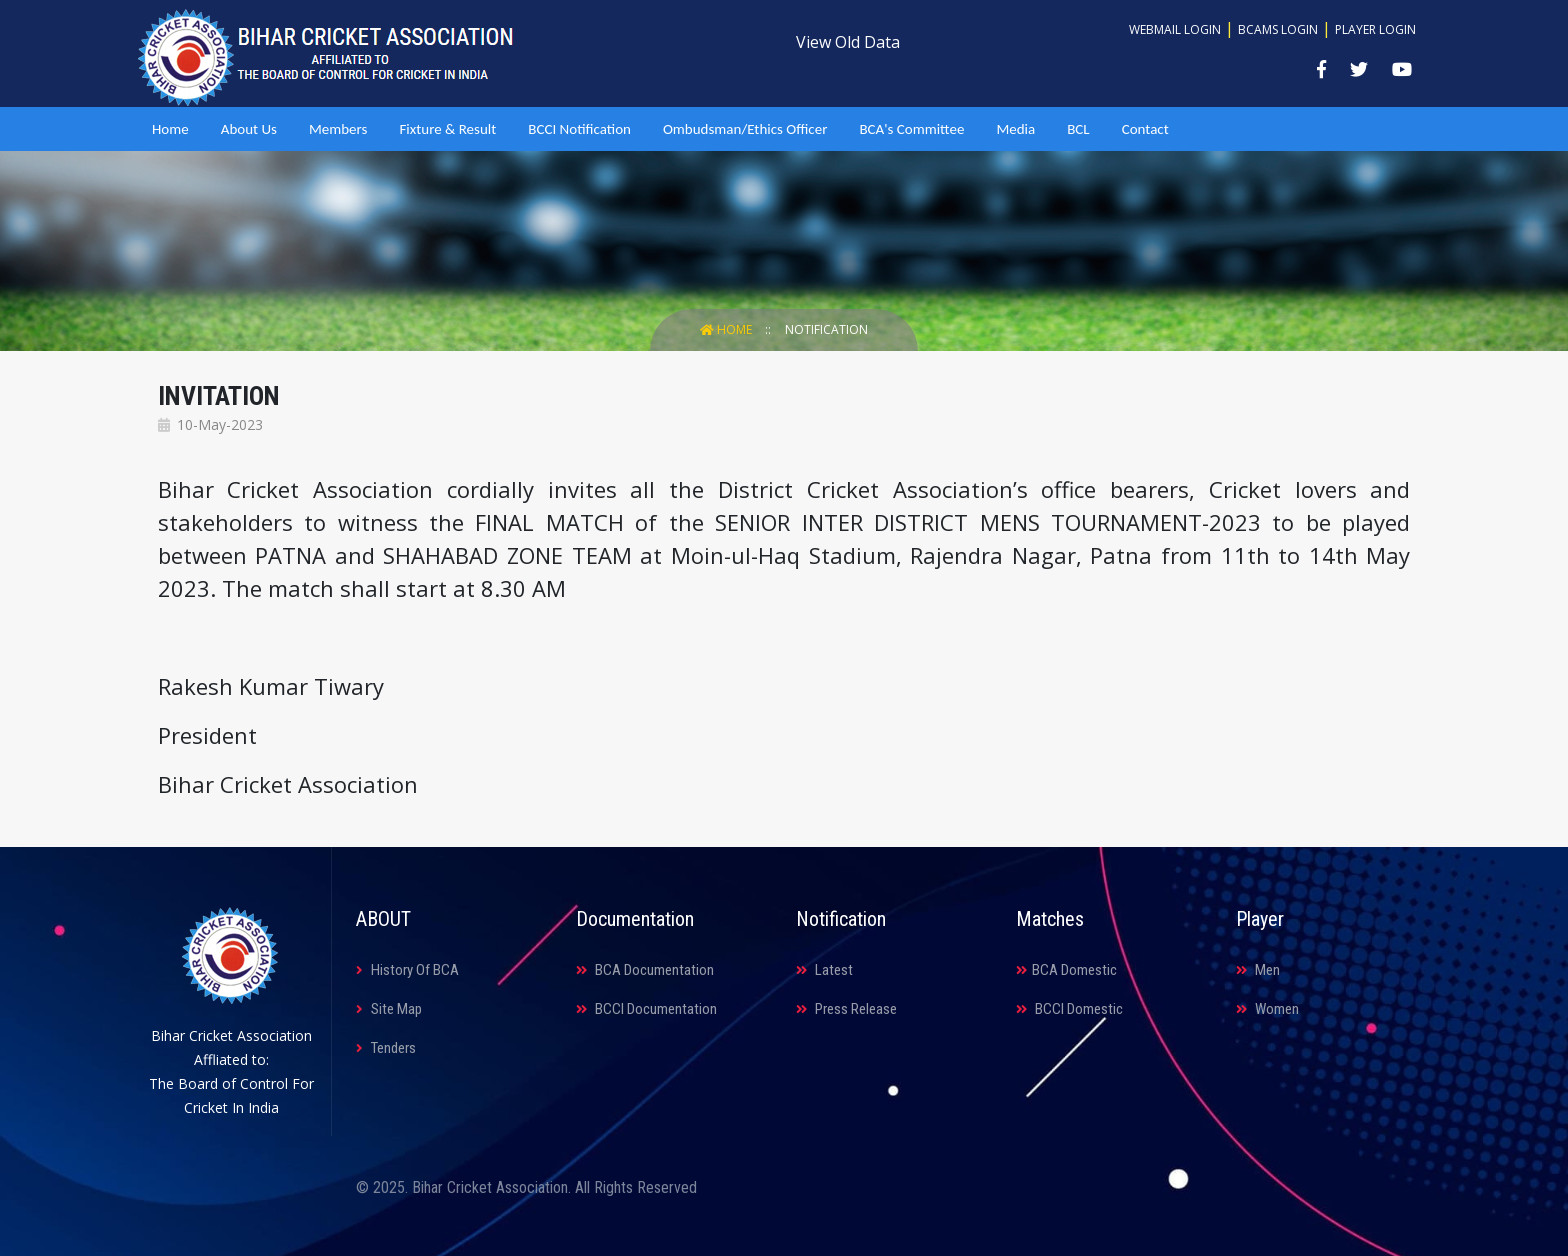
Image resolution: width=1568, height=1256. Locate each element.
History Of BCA (407, 970)
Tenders (386, 1048)
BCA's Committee (911, 129)
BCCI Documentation (646, 1009)
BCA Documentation (645, 970)
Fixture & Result (447, 129)
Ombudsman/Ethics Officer (745, 129)
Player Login (1375, 29)
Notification (826, 329)
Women (1267, 1009)
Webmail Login (1175, 29)
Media (1015, 129)
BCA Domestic (1066, 970)
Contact (1145, 129)
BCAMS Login (1278, 29)
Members (338, 129)
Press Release (846, 1009)
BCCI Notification (579, 129)
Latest (824, 970)
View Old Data (848, 42)
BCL (1078, 129)
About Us (249, 129)
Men (1258, 970)
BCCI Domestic (1069, 1009)
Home (170, 129)
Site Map (389, 1009)
